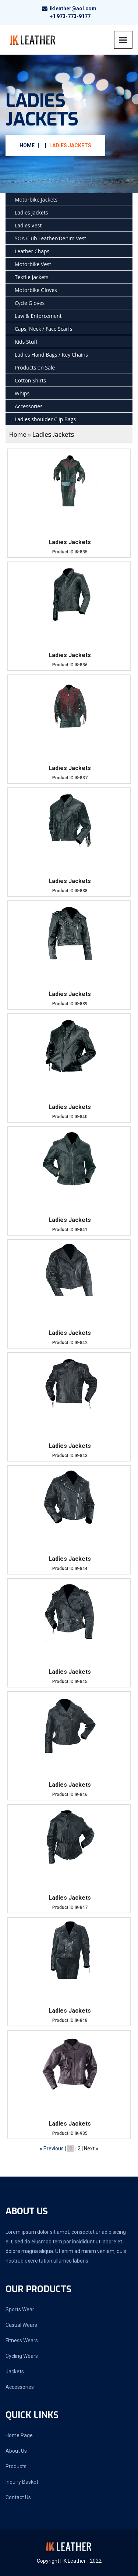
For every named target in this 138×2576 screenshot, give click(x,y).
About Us (16, 2451)
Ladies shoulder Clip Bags (45, 419)
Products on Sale (35, 367)
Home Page (19, 2435)
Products (16, 2466)
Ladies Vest (28, 225)
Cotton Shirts (30, 380)
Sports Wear (20, 2309)
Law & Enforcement (38, 315)
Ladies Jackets (70, 145)
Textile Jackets (32, 277)
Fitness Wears (22, 2340)
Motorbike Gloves (36, 289)
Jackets (15, 2371)
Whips (22, 393)
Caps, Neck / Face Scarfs (43, 328)
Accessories (29, 406)
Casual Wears (21, 2325)
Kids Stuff (26, 341)
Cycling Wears (22, 2356)
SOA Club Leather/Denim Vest (50, 238)
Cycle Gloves (30, 302)
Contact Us (18, 2497)
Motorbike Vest (33, 264)
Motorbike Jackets (36, 199)
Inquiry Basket (22, 2482)
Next (89, 2148)
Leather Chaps (32, 251)
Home (27, 145)
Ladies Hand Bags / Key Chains (51, 354)
